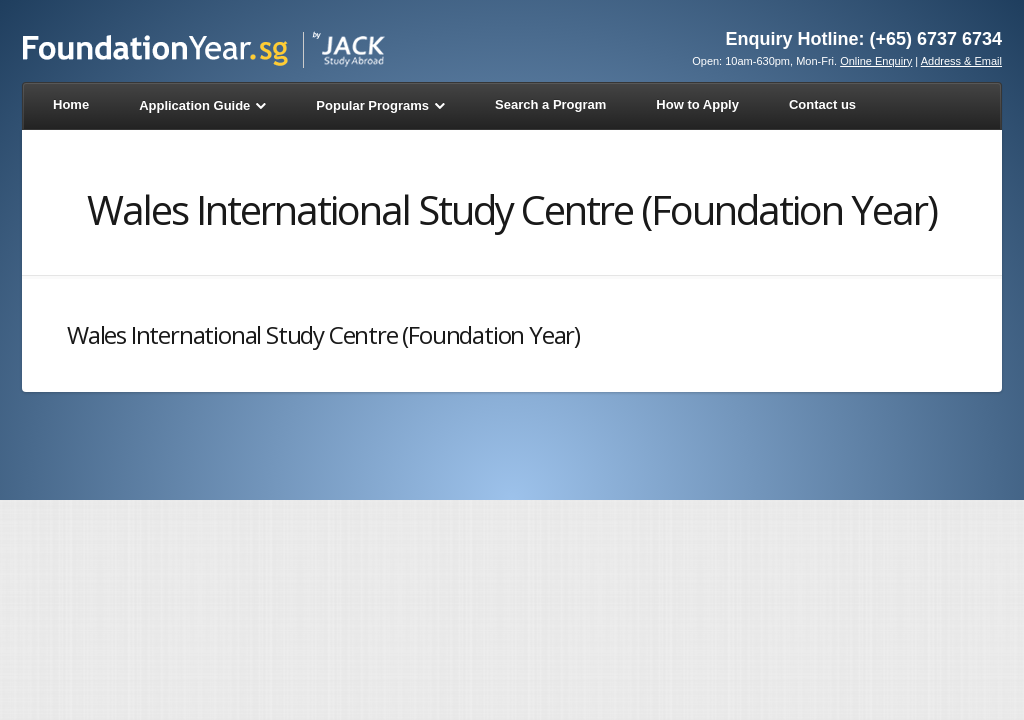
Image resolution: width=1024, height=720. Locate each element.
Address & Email (961, 61)
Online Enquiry (876, 61)
